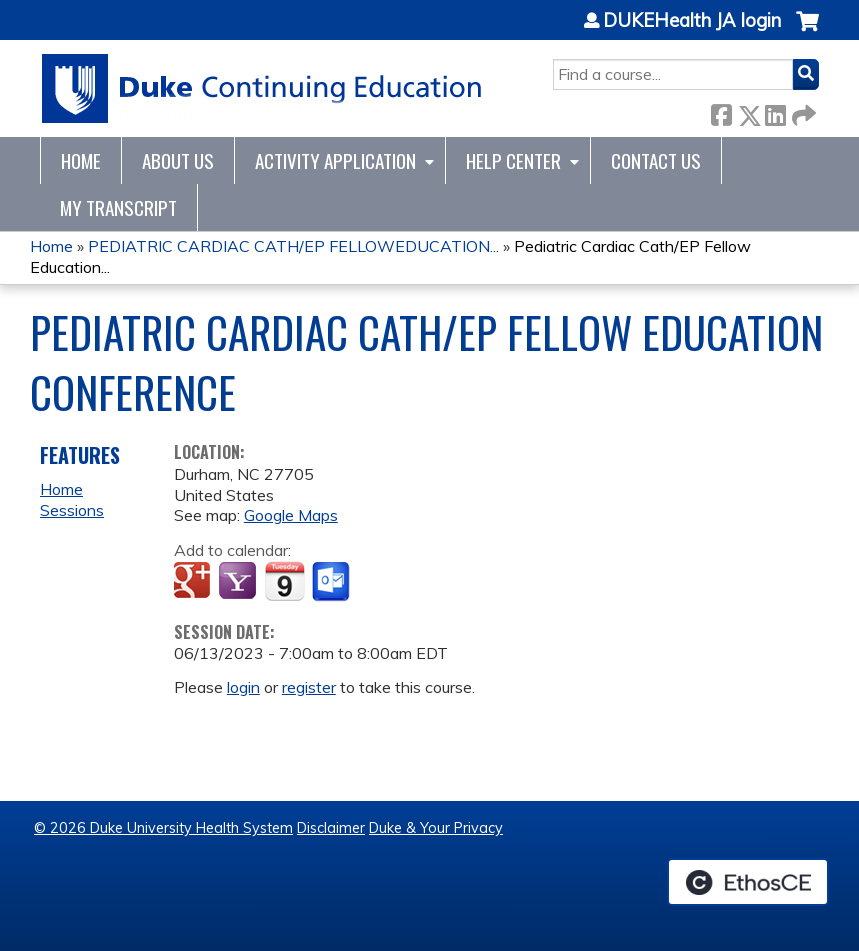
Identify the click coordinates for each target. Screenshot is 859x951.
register (309, 687)
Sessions (72, 510)
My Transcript (118, 207)
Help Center (513, 160)
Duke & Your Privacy (436, 828)
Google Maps (291, 515)
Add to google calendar (194, 582)
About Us (178, 160)
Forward (802, 111)
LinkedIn (775, 111)
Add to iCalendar (284, 581)
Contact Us (656, 160)
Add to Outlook (332, 582)
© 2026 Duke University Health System (163, 828)
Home (81, 160)
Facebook (721, 111)
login (243, 687)
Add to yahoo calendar (239, 582)
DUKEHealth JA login (692, 21)
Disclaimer (331, 828)
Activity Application (335, 160)
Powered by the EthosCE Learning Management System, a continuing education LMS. (748, 882)
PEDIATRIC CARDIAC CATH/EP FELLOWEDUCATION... (293, 246)
